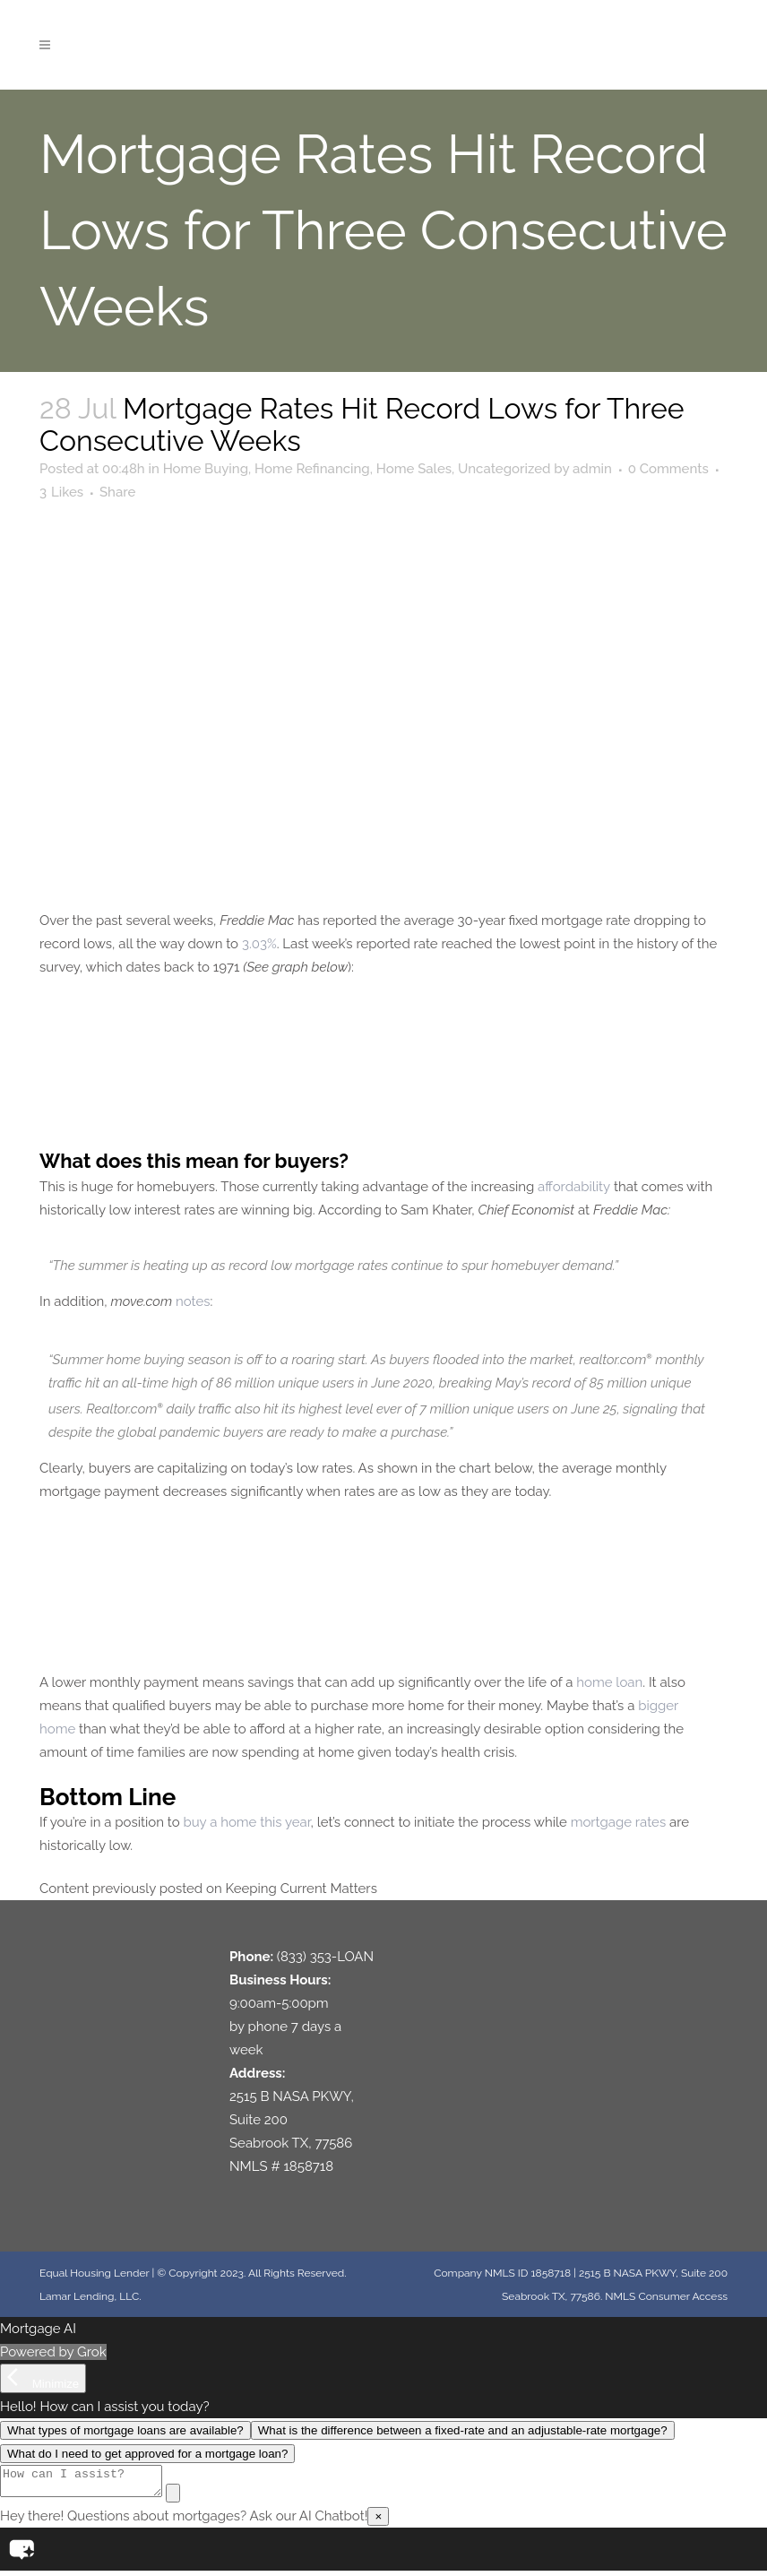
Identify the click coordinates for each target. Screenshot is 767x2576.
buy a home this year (246, 1822)
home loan (609, 1682)
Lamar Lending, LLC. (90, 2296)
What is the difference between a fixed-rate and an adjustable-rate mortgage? (463, 2430)
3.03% (259, 944)
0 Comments (668, 469)
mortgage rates (619, 1822)
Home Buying (205, 469)
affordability (574, 1187)
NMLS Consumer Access (666, 2296)
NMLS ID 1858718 (528, 2273)
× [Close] (378, 2521)
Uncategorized (504, 469)
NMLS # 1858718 (281, 2166)
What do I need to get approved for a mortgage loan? (147, 2453)
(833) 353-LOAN (325, 1957)
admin (592, 469)
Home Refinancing (312, 469)
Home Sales (414, 469)
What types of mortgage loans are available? (125, 2430)
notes (193, 1301)
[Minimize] (43, 2378)
